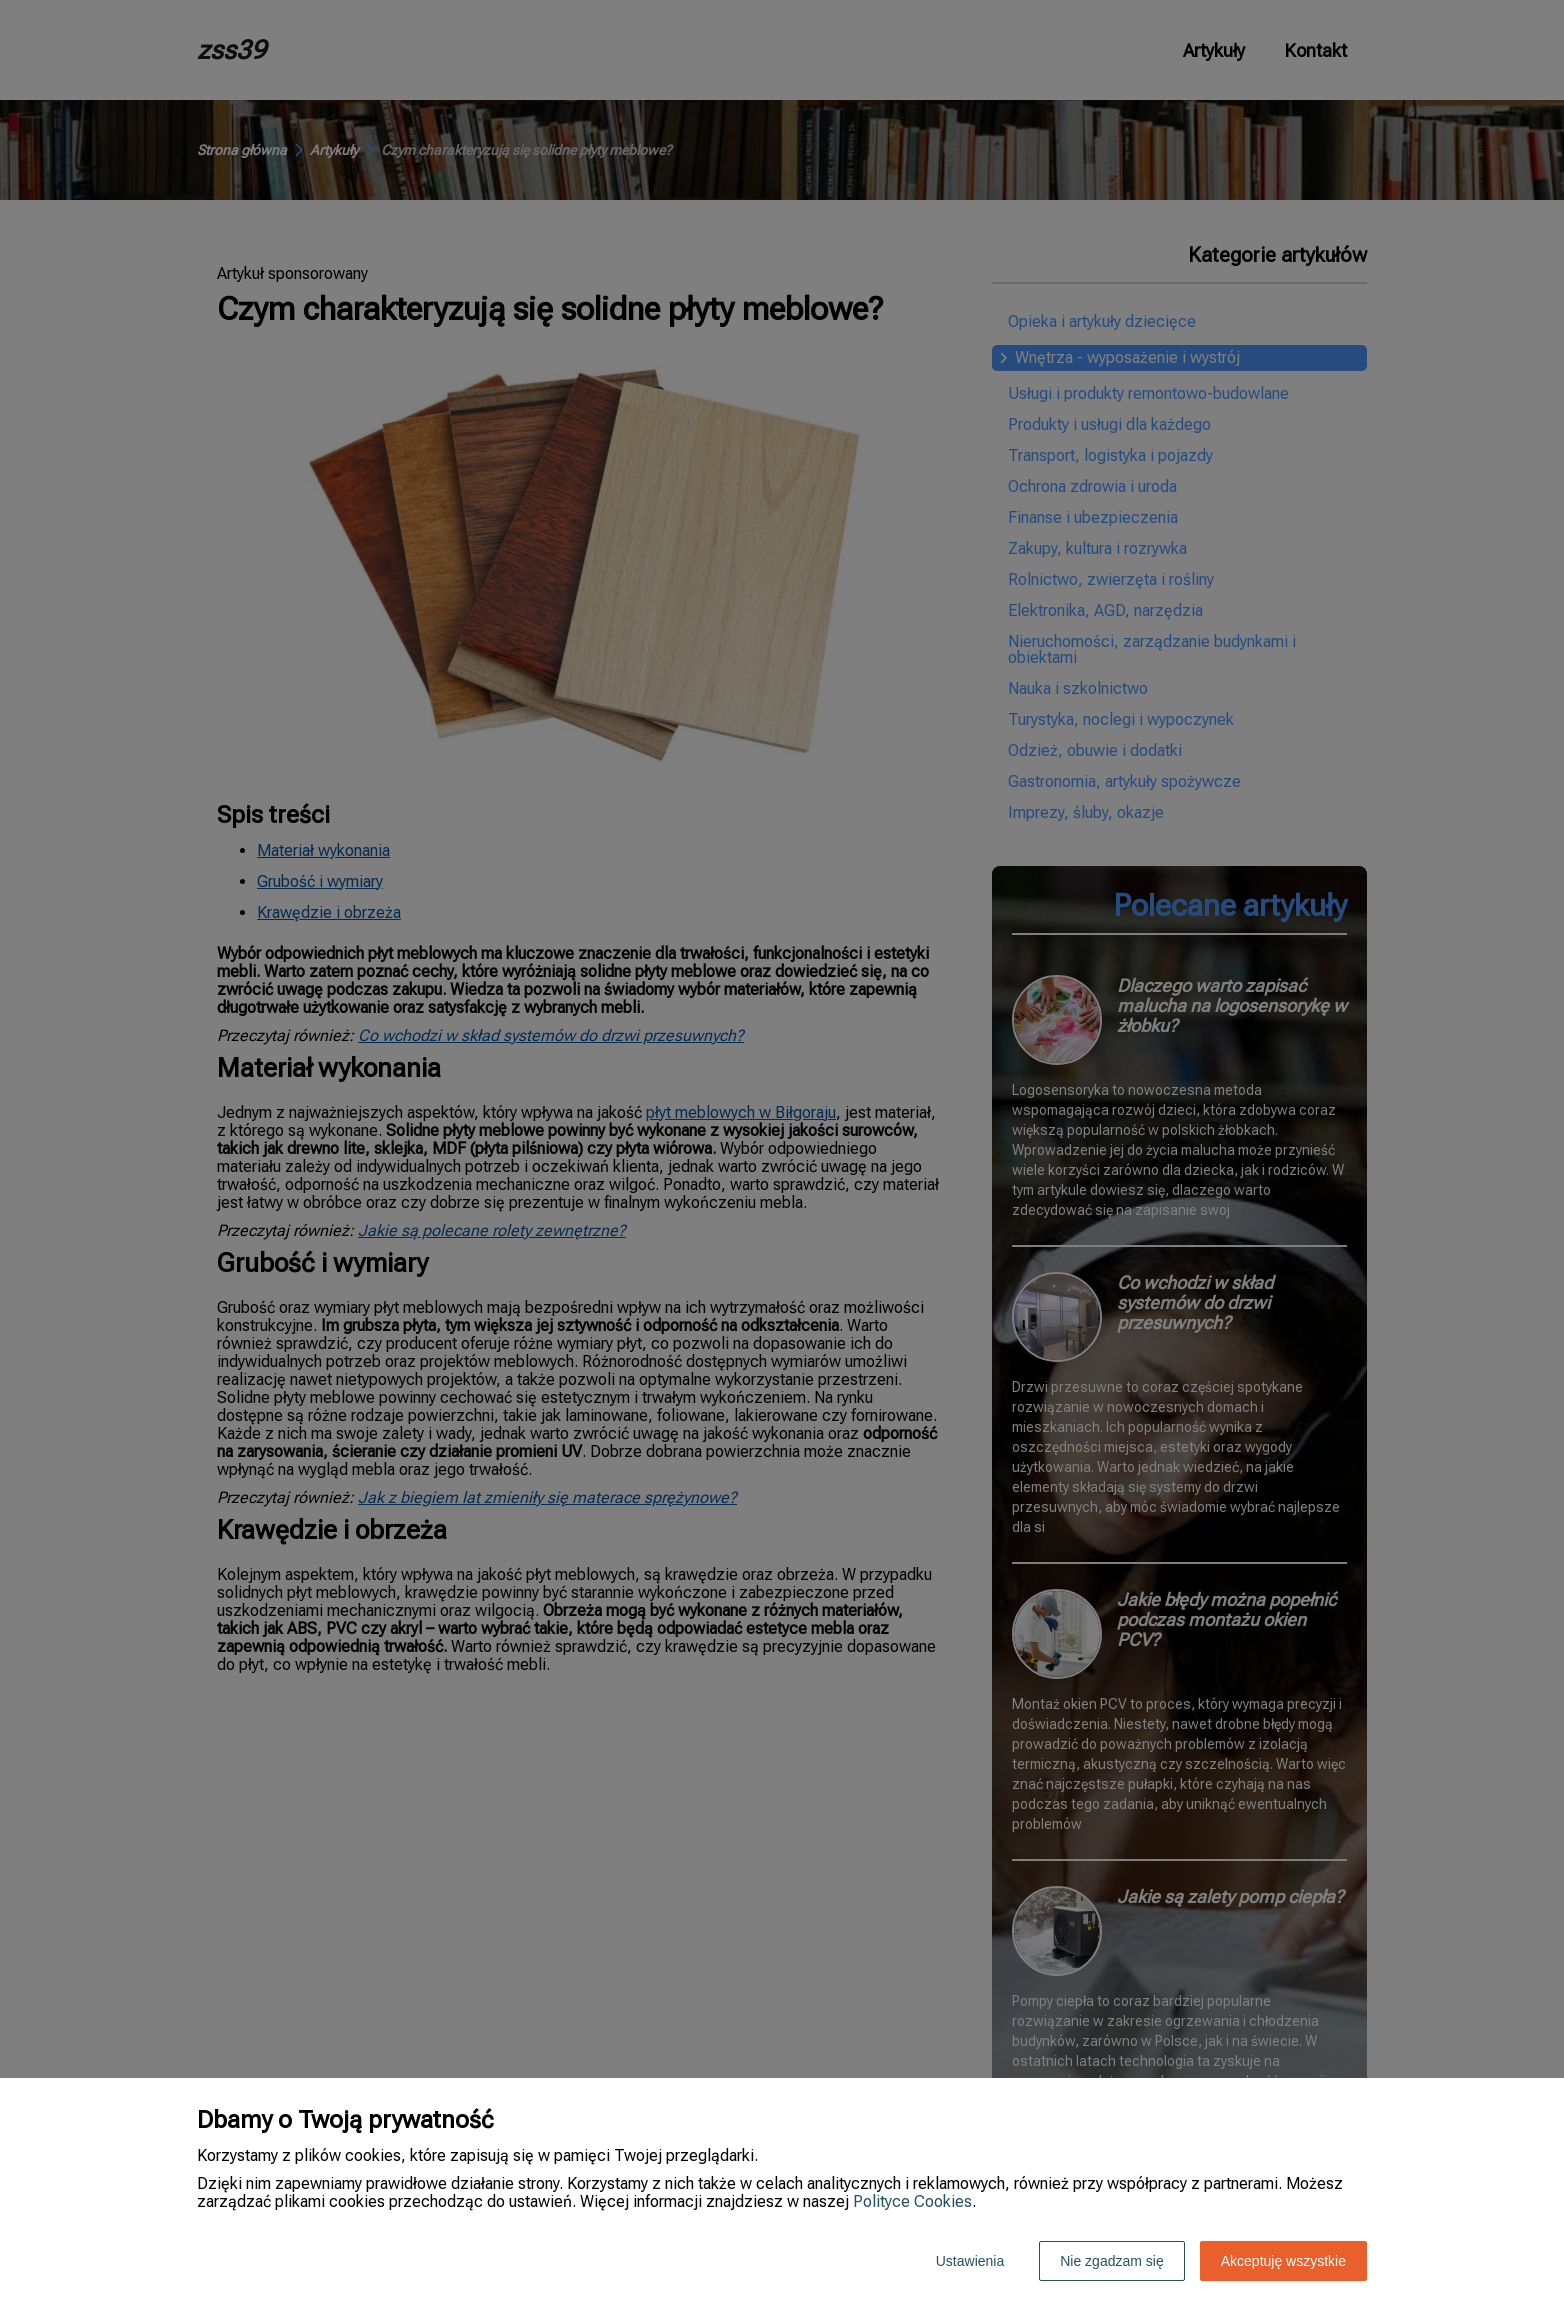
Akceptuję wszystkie (1283, 2261)
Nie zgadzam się (1112, 2261)
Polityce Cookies (912, 2201)
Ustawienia (970, 2261)
